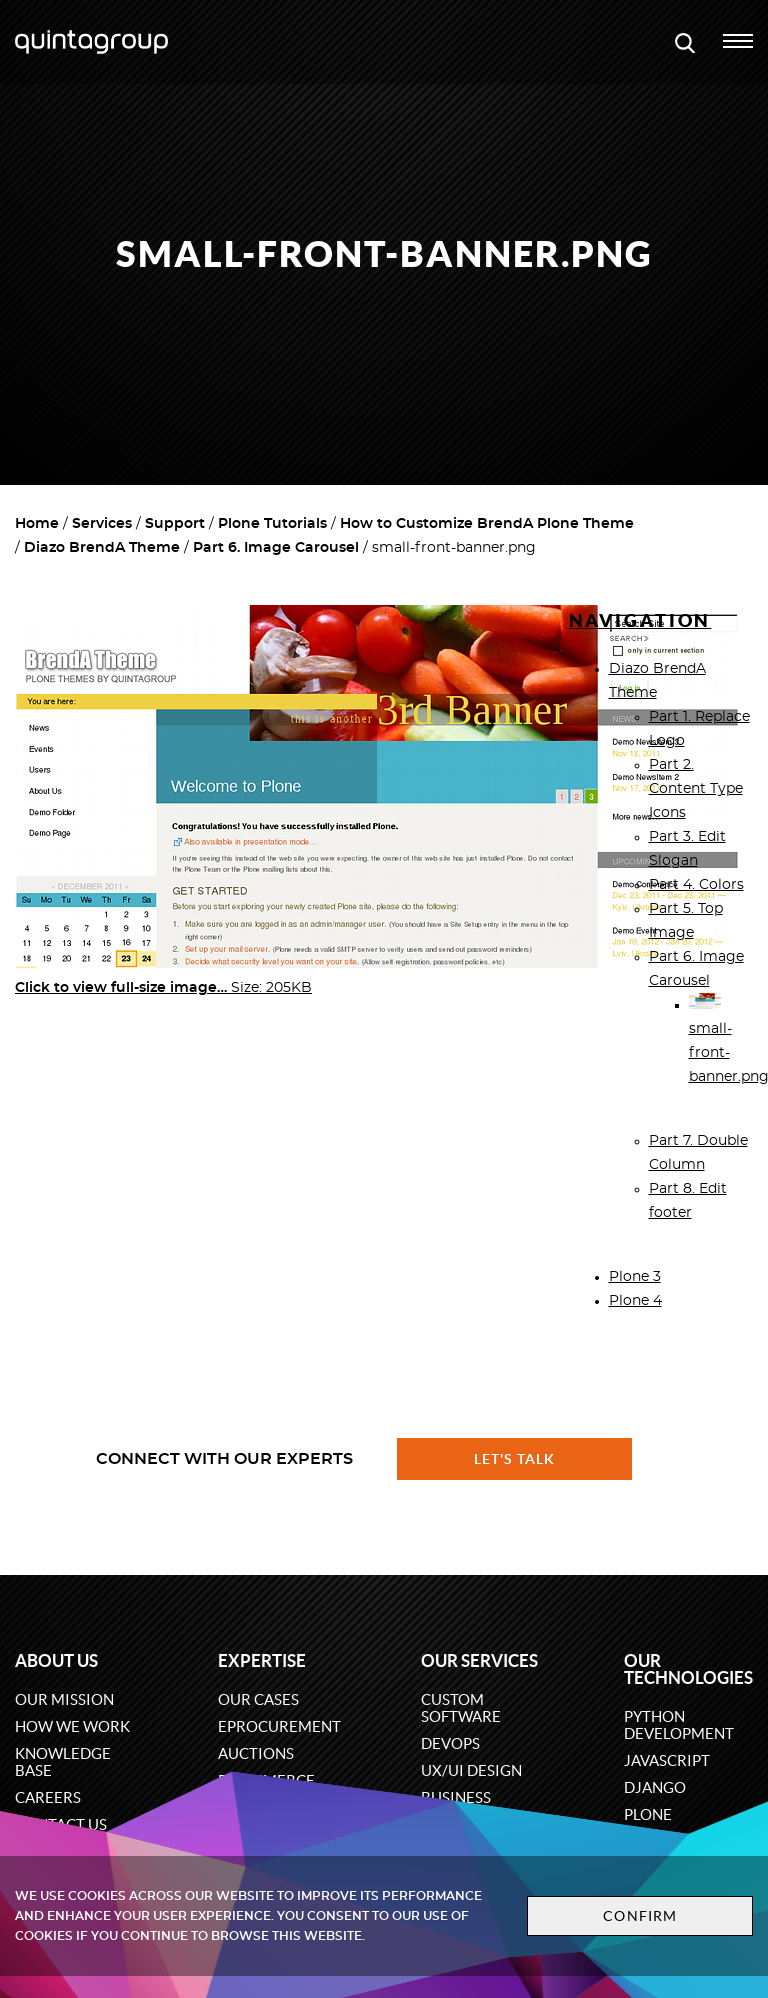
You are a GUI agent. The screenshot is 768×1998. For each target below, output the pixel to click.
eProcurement (279, 1726)
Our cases (258, 1699)
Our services (479, 1660)
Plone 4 (635, 1301)
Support (175, 524)
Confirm (640, 1916)
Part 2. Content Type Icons (696, 789)
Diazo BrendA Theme (102, 548)
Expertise (262, 1660)
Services (102, 524)
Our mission (64, 1699)
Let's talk (515, 1459)
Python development (679, 1725)
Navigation (640, 620)
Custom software (461, 1708)
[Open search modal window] (685, 42)
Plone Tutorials (272, 524)
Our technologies (688, 1669)
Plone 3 (635, 1277)
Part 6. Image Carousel (276, 548)
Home (37, 524)
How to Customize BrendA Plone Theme (487, 524)
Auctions (256, 1753)
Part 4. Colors (696, 885)
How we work (72, 1726)
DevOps (450, 1743)
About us (56, 1660)
